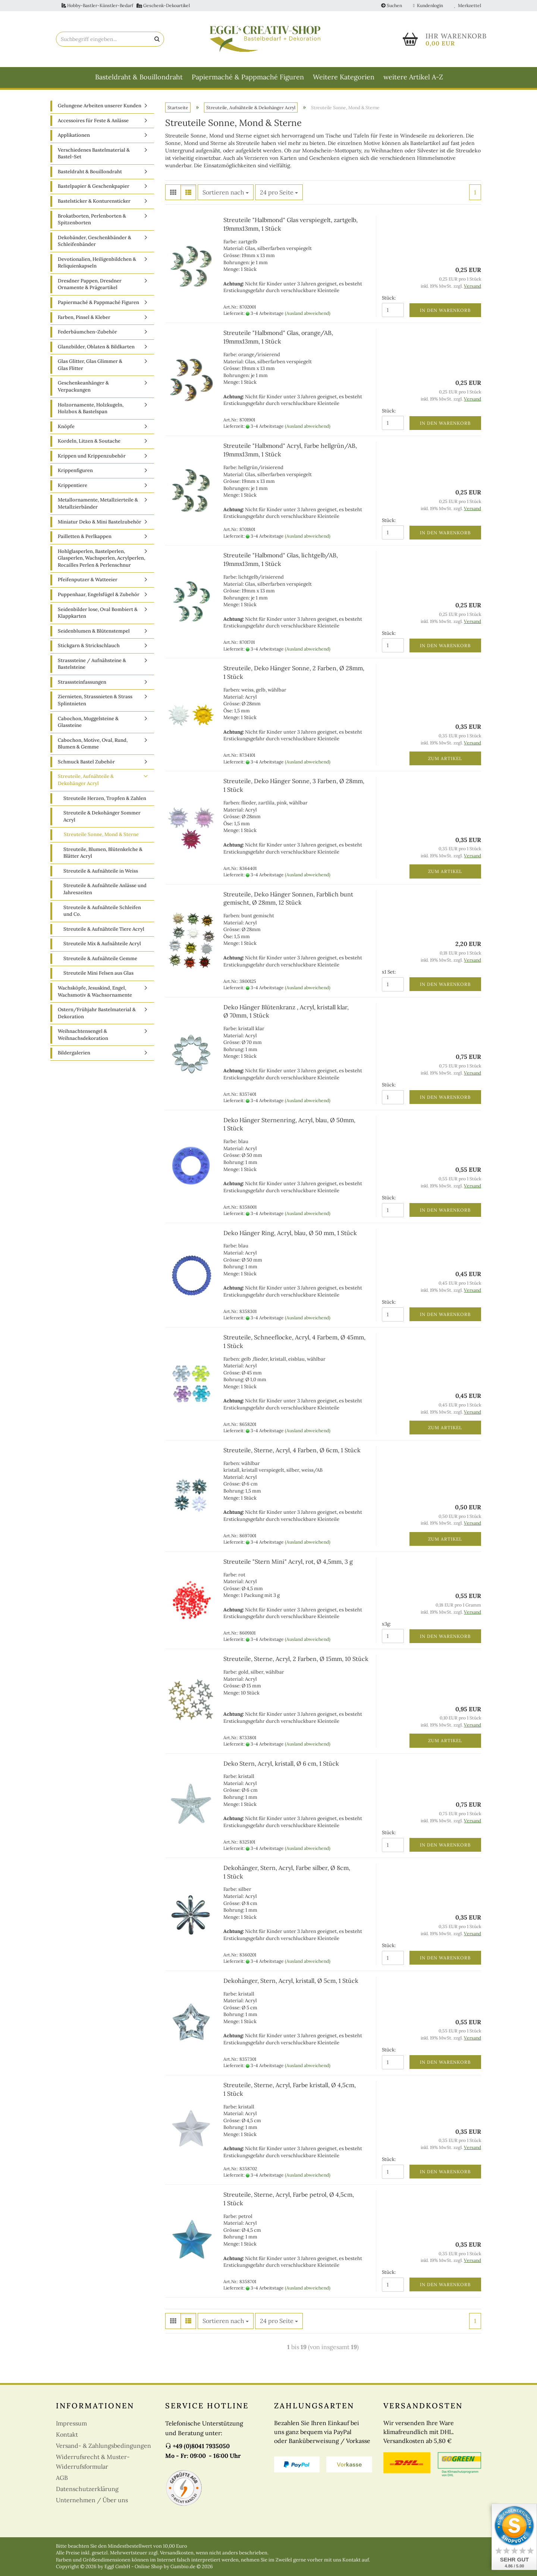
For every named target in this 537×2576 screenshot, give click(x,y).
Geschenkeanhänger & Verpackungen (83, 386)
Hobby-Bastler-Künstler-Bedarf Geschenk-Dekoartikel (126, 5)
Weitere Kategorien (343, 77)
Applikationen (74, 135)
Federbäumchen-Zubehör (87, 332)
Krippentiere (72, 485)
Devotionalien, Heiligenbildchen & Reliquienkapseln (97, 262)
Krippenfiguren (75, 470)
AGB (62, 2477)
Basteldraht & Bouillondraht (139, 77)
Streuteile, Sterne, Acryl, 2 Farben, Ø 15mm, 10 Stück (295, 1658)
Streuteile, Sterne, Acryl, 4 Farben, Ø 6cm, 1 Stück (292, 1450)
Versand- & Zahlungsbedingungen (103, 2445)
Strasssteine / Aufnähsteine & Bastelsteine (92, 664)
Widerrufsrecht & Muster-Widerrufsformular (93, 2461)
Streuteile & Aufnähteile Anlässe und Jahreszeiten (105, 889)
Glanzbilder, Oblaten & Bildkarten (96, 347)
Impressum (71, 2423)
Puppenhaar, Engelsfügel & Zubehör (98, 594)
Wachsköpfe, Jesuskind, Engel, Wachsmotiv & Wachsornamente (95, 991)
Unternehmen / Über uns (92, 2500)
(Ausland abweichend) (307, 313)
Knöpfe (66, 426)
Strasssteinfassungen (82, 682)
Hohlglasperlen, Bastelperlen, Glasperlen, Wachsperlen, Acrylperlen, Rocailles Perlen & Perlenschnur (101, 558)
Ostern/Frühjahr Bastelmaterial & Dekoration (97, 1013)
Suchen (391, 5)
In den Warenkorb (445, 310)
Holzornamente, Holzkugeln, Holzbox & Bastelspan (90, 408)
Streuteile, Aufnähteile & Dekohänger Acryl (86, 780)
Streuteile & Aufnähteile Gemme (100, 958)
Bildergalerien (74, 1053)
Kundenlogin (428, 5)
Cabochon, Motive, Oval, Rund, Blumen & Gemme (93, 743)
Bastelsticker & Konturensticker (94, 201)
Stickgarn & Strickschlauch (89, 645)
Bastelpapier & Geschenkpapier (93, 186)
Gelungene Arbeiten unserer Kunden (99, 105)
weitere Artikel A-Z (413, 77)
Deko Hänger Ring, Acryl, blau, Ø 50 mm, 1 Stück (290, 1233)
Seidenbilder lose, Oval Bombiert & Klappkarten (98, 613)
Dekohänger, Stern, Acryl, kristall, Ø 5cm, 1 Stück (290, 1980)
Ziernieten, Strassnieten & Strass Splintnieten (95, 700)
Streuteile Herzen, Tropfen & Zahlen (104, 798)
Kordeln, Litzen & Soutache (89, 441)
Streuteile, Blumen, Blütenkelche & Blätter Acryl (102, 853)
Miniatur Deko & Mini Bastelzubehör (99, 522)
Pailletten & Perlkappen (85, 536)
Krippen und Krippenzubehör (92, 456)
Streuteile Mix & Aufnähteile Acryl (102, 943)
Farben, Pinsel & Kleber (84, 317)
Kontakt (67, 2434)
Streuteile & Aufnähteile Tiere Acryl (103, 929)
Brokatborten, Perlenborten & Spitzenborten (92, 219)
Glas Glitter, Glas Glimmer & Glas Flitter (90, 364)
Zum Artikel (445, 758)
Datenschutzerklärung (87, 2489)
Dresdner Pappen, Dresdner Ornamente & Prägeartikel (90, 284)
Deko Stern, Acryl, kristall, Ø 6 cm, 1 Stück (281, 1763)
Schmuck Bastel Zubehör (86, 762)
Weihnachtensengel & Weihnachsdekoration (83, 1034)
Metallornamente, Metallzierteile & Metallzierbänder (98, 503)
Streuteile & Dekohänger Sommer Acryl (102, 816)
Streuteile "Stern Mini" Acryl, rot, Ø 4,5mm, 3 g (288, 1561)
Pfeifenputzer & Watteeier (87, 579)
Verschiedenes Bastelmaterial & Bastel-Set (94, 153)
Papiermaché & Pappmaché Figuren (248, 77)
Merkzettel (467, 5)
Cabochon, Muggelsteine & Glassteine (88, 722)
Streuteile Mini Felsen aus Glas (98, 973)
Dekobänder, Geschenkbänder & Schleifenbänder (94, 241)
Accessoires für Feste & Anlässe (93, 120)
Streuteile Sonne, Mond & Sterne (101, 834)
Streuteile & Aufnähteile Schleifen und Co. (102, 911)
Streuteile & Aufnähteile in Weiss (100, 871)
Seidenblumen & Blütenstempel (94, 631)
